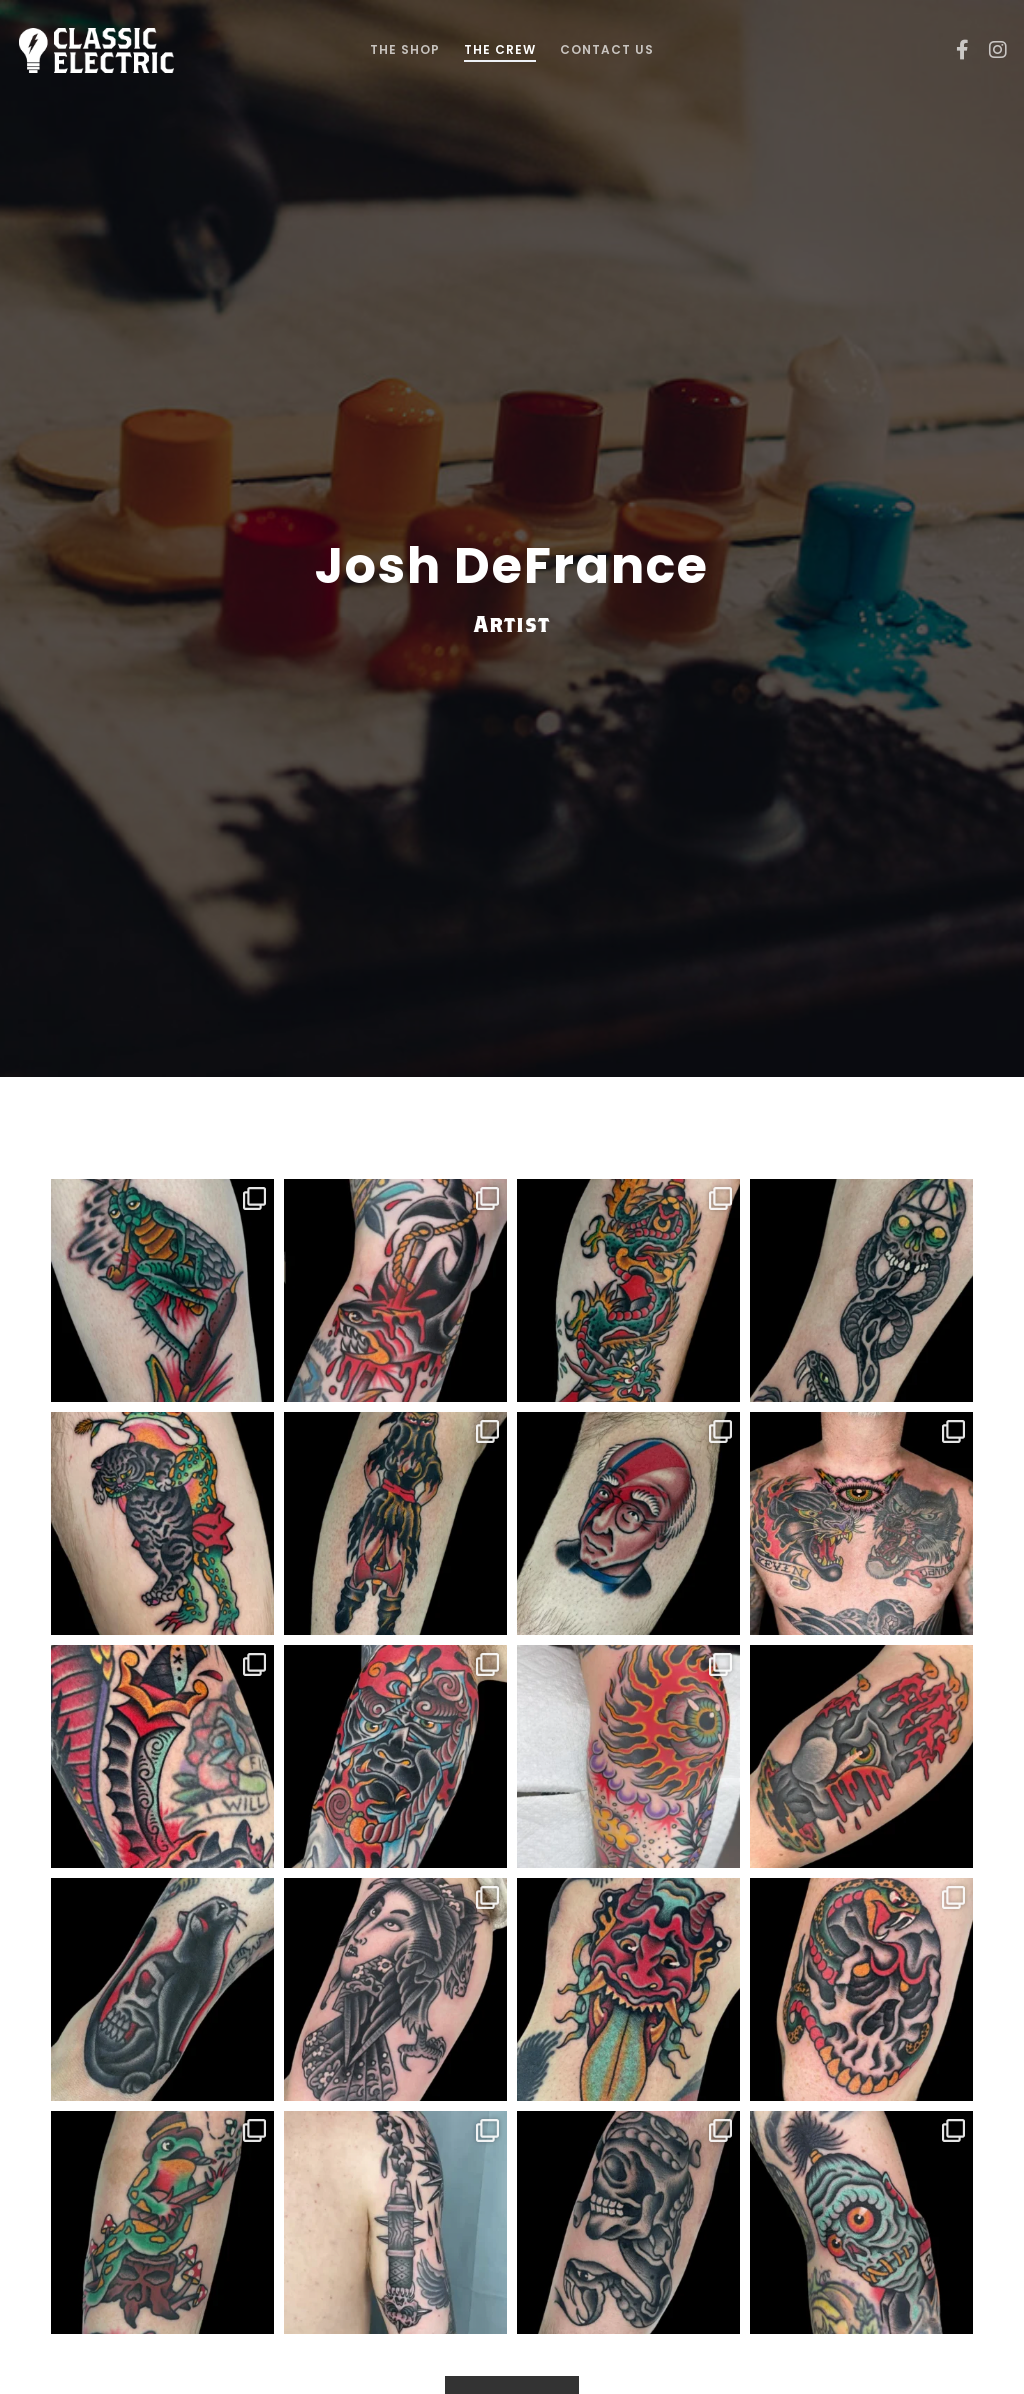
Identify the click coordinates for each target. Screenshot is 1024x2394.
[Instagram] (991, 50)
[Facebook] (955, 50)
